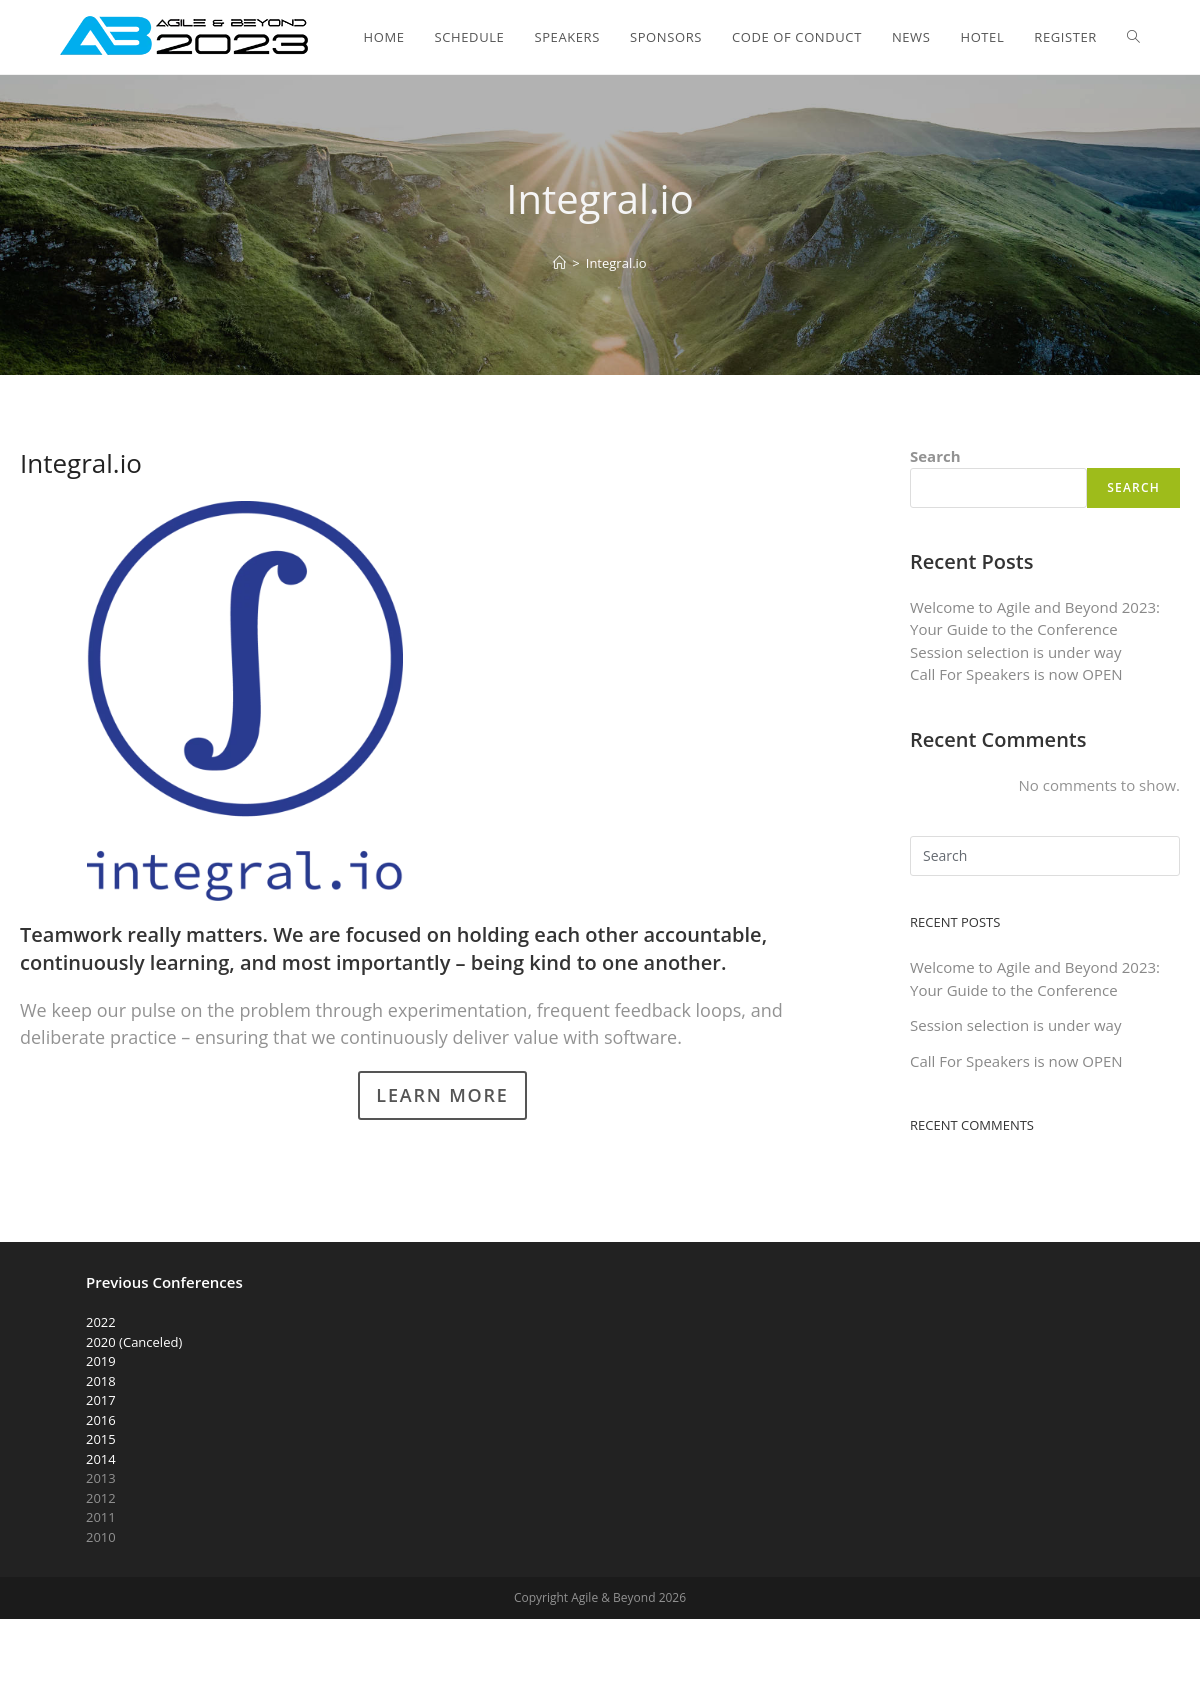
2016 (101, 1420)
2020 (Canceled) (134, 1342)
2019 (101, 1361)
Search (935, 456)
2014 (101, 1459)
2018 (101, 1381)
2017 (101, 1400)
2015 (101, 1439)
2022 (101, 1322)
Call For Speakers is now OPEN (1016, 674)
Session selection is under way (1015, 652)
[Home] (559, 263)
